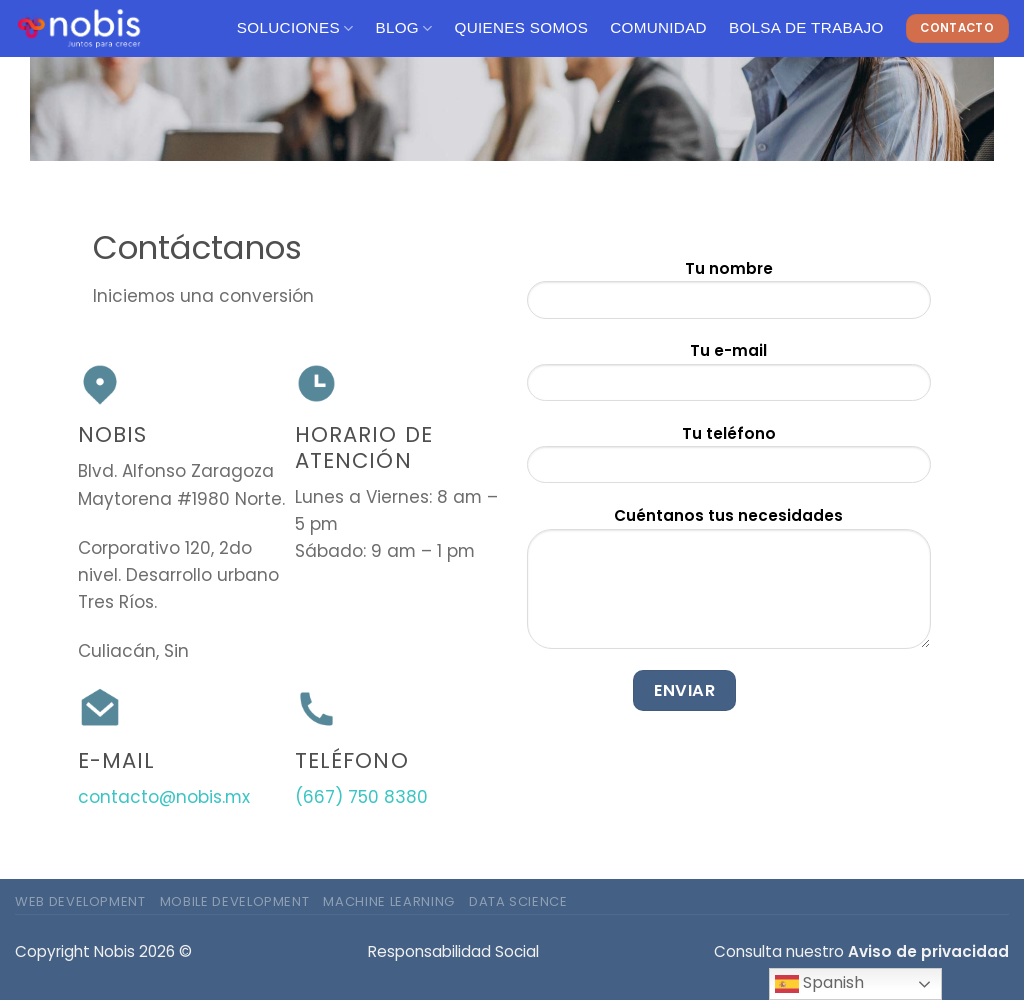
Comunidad (658, 27)
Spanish (819, 983)
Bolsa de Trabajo (806, 27)
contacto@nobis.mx (164, 797)
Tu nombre (729, 295)
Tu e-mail (729, 377)
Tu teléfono (729, 460)
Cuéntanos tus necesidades (729, 584)
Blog (403, 28)
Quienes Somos (522, 27)
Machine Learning (388, 901)
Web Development (80, 901)
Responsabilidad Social (453, 951)
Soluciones (295, 28)
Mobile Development (235, 901)
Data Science (518, 901)
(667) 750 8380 (361, 797)
